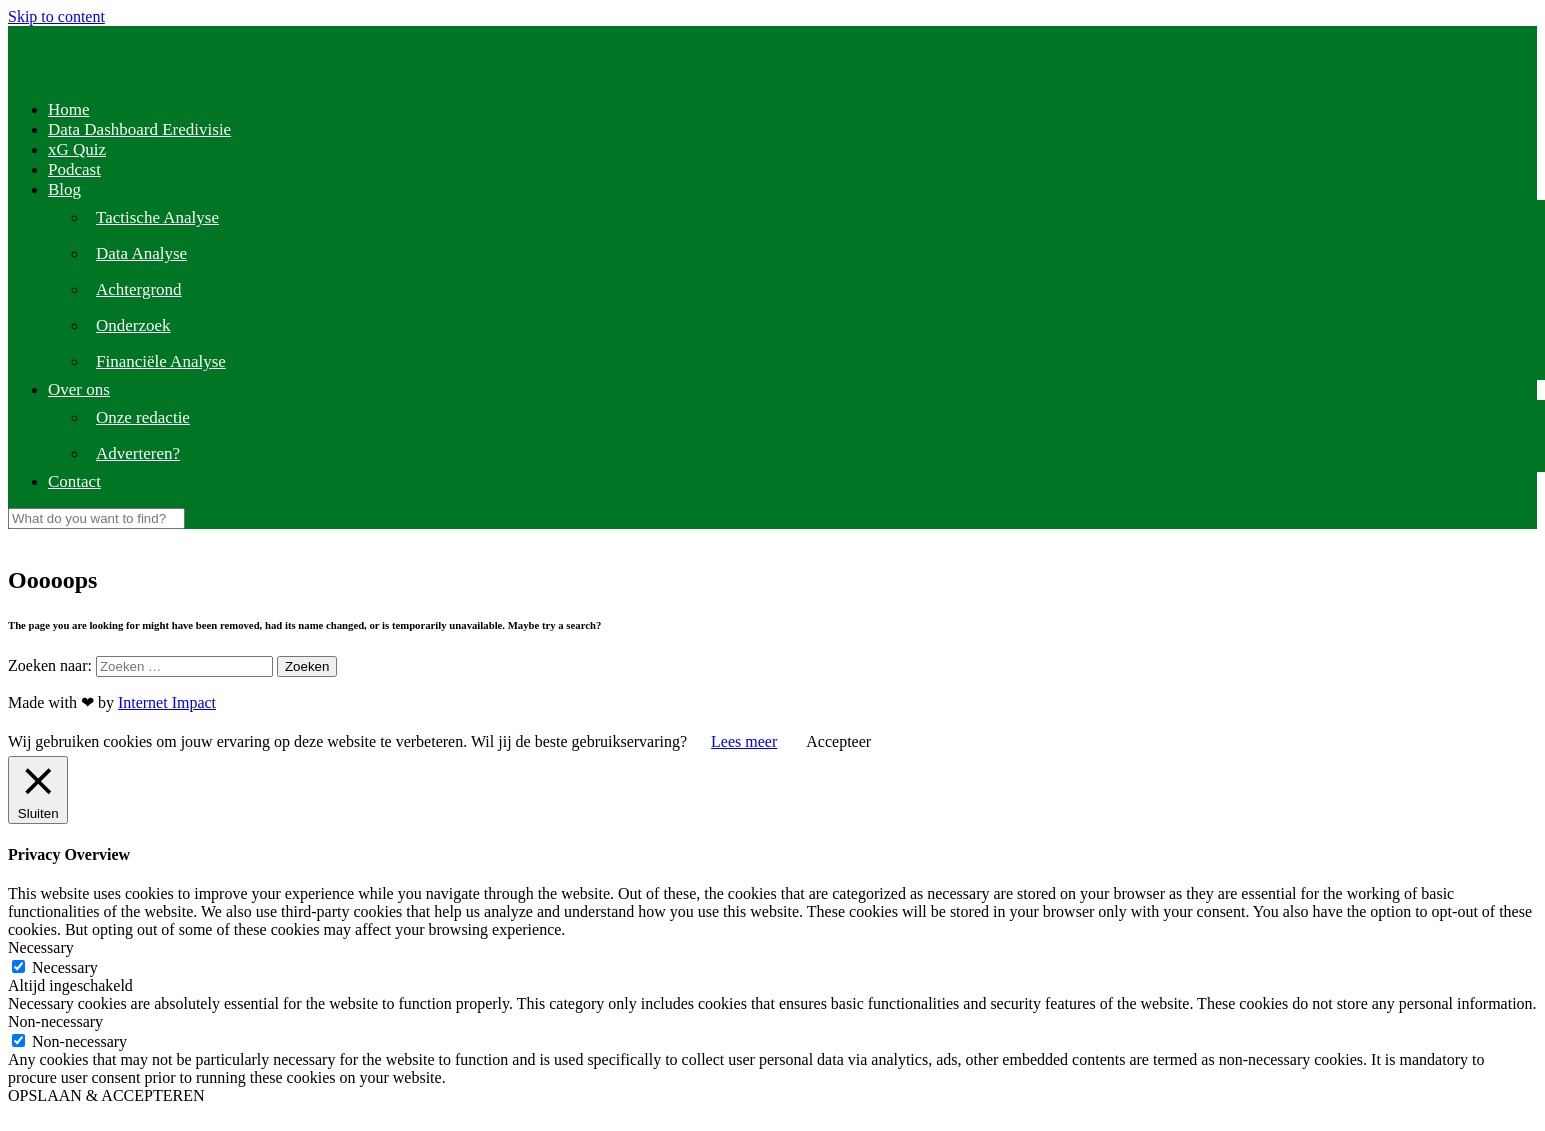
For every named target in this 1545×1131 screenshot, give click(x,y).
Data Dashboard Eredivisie (139, 129)
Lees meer (744, 741)
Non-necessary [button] (55, 1021)
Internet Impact (167, 702)
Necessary (65, 967)
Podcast (74, 169)
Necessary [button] (41, 947)
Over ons (79, 389)
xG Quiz (77, 149)
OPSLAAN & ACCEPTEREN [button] (106, 1095)
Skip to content (56, 16)
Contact (74, 481)
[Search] (96, 518)
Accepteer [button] (838, 741)
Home (69, 109)
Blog (64, 189)
